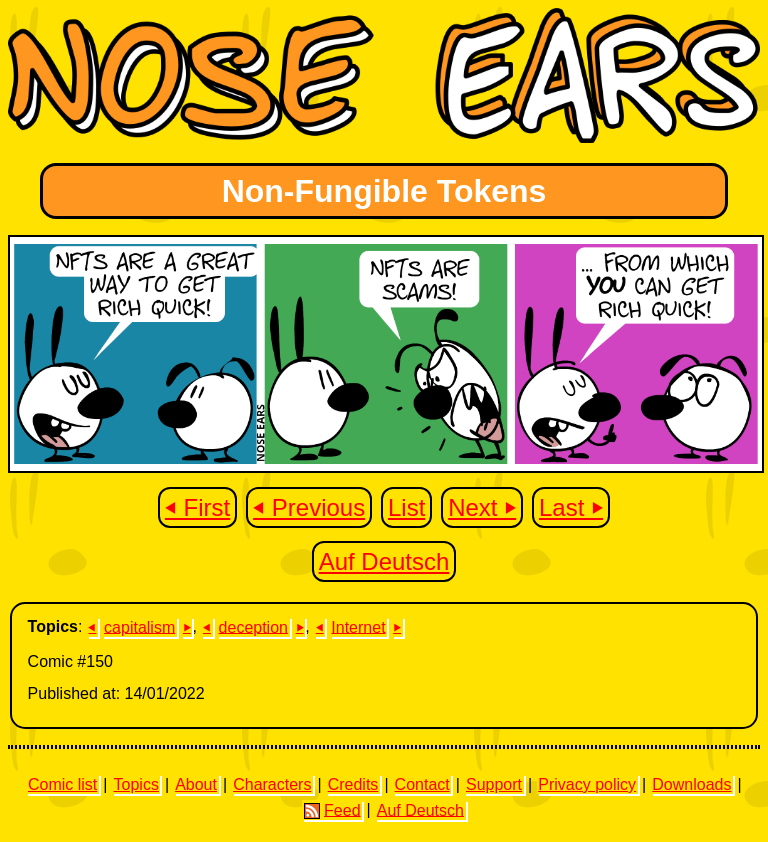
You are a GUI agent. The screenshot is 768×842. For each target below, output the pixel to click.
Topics (136, 784)
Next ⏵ (482, 507)
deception (253, 626)
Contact (422, 784)
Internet (358, 626)
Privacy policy (587, 784)
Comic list (62, 784)
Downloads (691, 784)
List (406, 507)
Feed (332, 810)
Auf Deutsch (384, 561)
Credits (353, 784)
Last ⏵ (571, 507)
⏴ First (197, 507)
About (196, 784)
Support (494, 784)
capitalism (139, 626)
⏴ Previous (309, 507)
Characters (272, 784)
